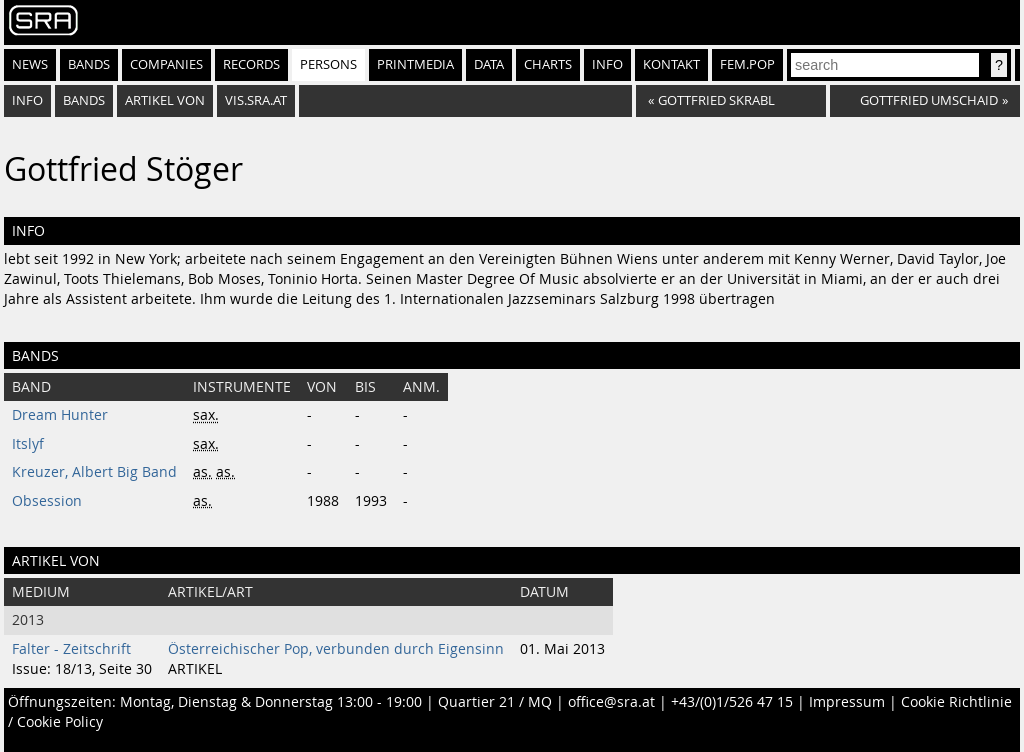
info (27, 100)
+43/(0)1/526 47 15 (732, 702)
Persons (328, 64)
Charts (548, 64)
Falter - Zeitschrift (71, 649)
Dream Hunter (60, 415)
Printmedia (415, 64)
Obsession (47, 501)
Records (251, 64)
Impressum (847, 702)
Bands (89, 64)
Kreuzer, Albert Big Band (94, 472)
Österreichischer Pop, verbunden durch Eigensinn (336, 649)
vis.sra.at (256, 100)
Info (607, 64)
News (30, 64)
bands (84, 100)
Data (489, 64)
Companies (166, 64)
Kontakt (671, 64)
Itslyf (28, 444)
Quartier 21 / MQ (495, 702)
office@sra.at (611, 702)
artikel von (165, 100)
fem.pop (747, 64)
